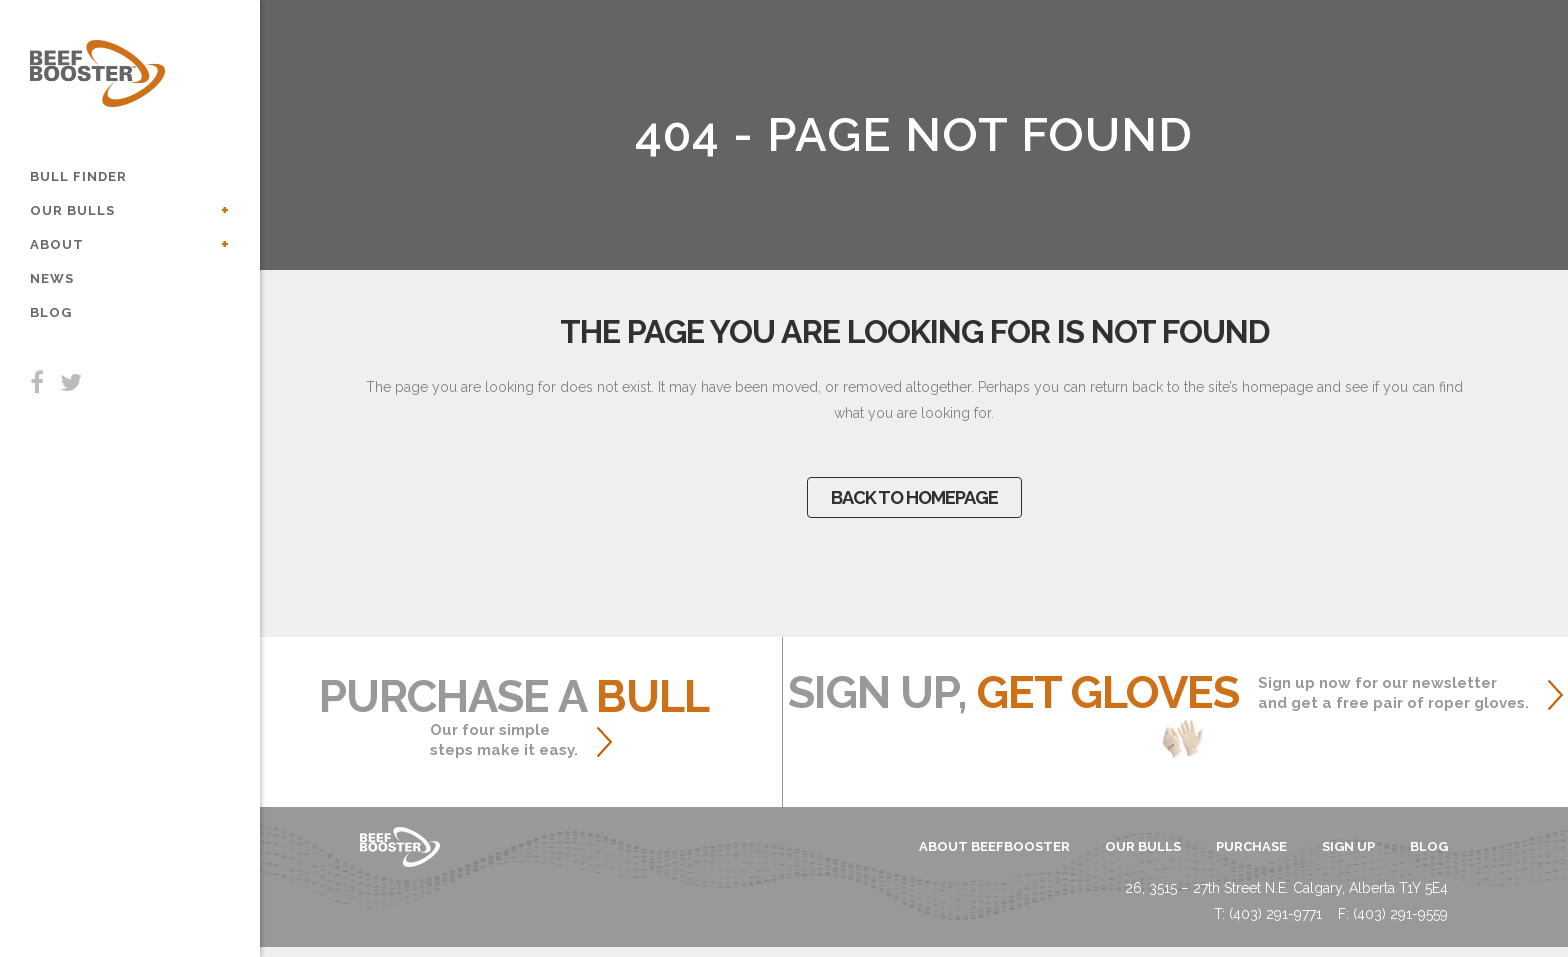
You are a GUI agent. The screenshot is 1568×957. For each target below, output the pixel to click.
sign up (1348, 846)
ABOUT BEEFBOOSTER (994, 846)
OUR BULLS (1143, 846)
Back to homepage (914, 497)
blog (1429, 846)
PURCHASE (1251, 846)
